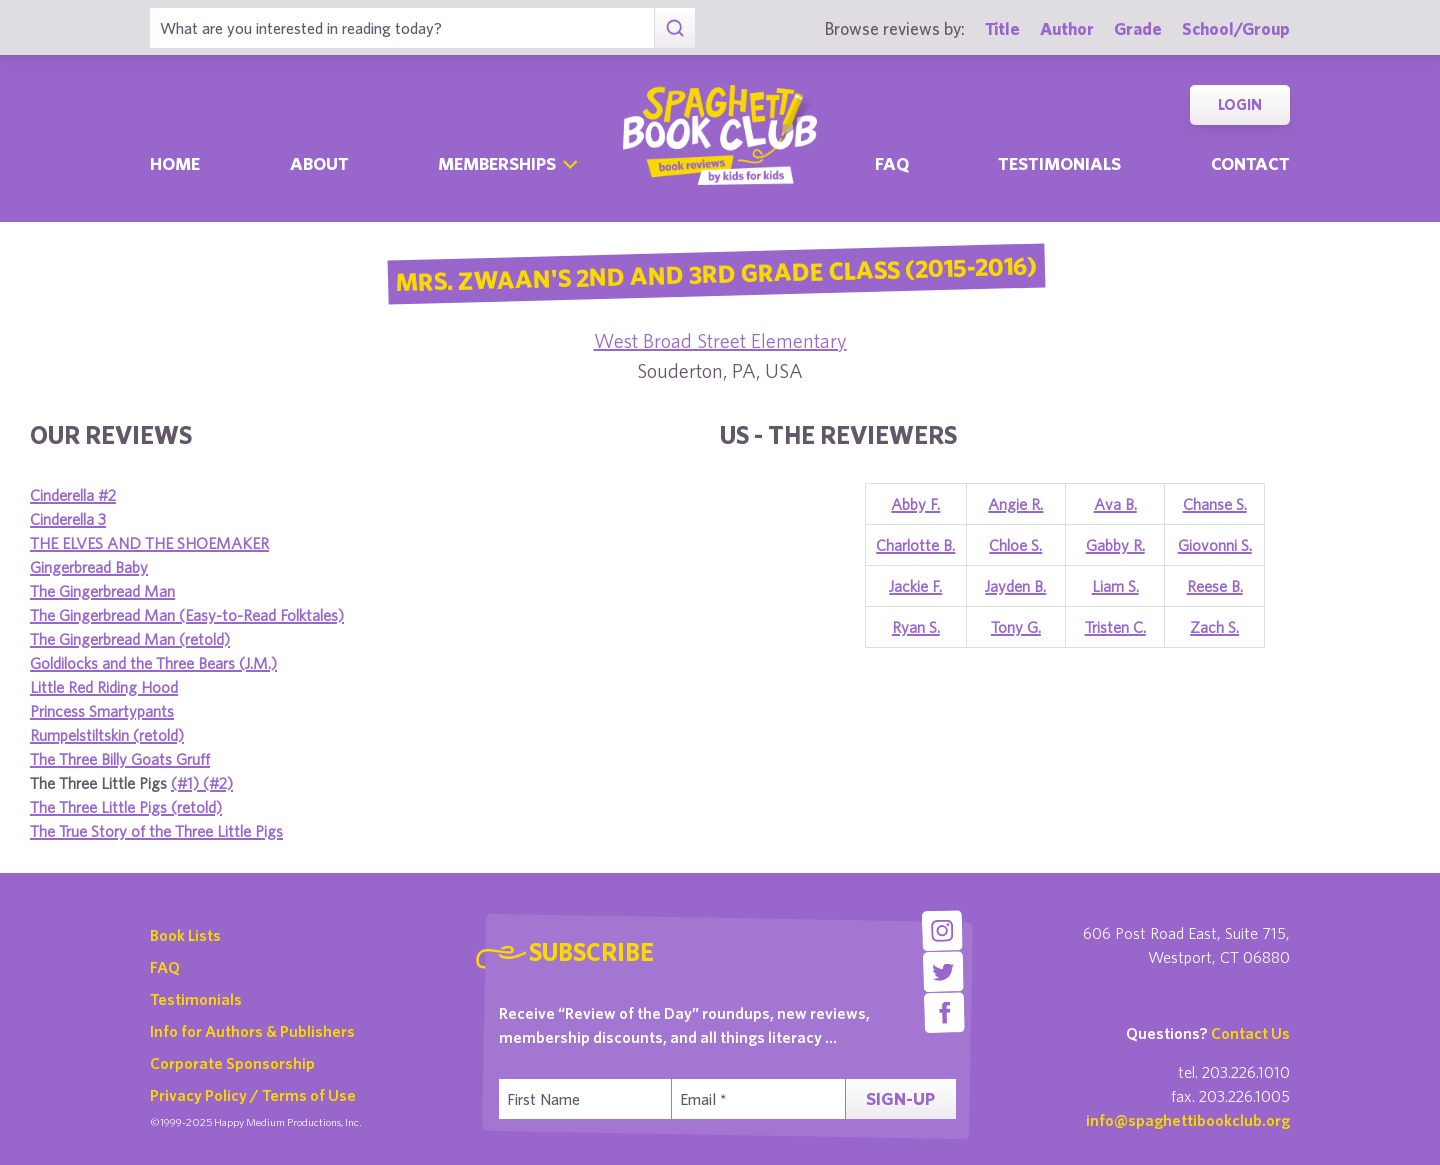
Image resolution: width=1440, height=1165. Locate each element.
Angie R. (1015, 504)
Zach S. (1214, 627)
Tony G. (1016, 627)
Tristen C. (1115, 627)
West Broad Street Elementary (720, 340)
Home (175, 163)
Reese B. (1215, 586)
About (319, 163)
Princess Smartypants (102, 711)
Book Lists (185, 935)
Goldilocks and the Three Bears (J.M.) (153, 663)
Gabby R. (1115, 545)
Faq (892, 163)
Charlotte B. (915, 545)
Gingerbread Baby (89, 567)
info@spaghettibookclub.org (1188, 1120)
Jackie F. (915, 586)
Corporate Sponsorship (232, 1063)
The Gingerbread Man (102, 591)
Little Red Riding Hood (104, 687)
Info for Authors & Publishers (252, 1031)
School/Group (1236, 28)
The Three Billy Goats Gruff (120, 759)
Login (1240, 104)
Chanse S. (1215, 504)
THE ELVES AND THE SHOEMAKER (149, 543)
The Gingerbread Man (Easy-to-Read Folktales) (187, 615)
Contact (1250, 163)
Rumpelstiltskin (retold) (107, 735)
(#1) (187, 783)
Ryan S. (916, 627)
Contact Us (1250, 1033)
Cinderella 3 (68, 519)
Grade (1138, 28)
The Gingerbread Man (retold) (130, 639)
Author (1067, 28)
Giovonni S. (1215, 545)
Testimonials (1059, 163)
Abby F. (915, 504)
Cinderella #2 (73, 495)
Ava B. (1115, 504)
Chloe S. (1015, 545)
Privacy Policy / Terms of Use (253, 1095)
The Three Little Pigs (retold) (126, 807)
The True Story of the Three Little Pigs (156, 831)
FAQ (165, 967)
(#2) (218, 783)
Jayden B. (1015, 586)
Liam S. (1115, 586)
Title (1002, 28)
